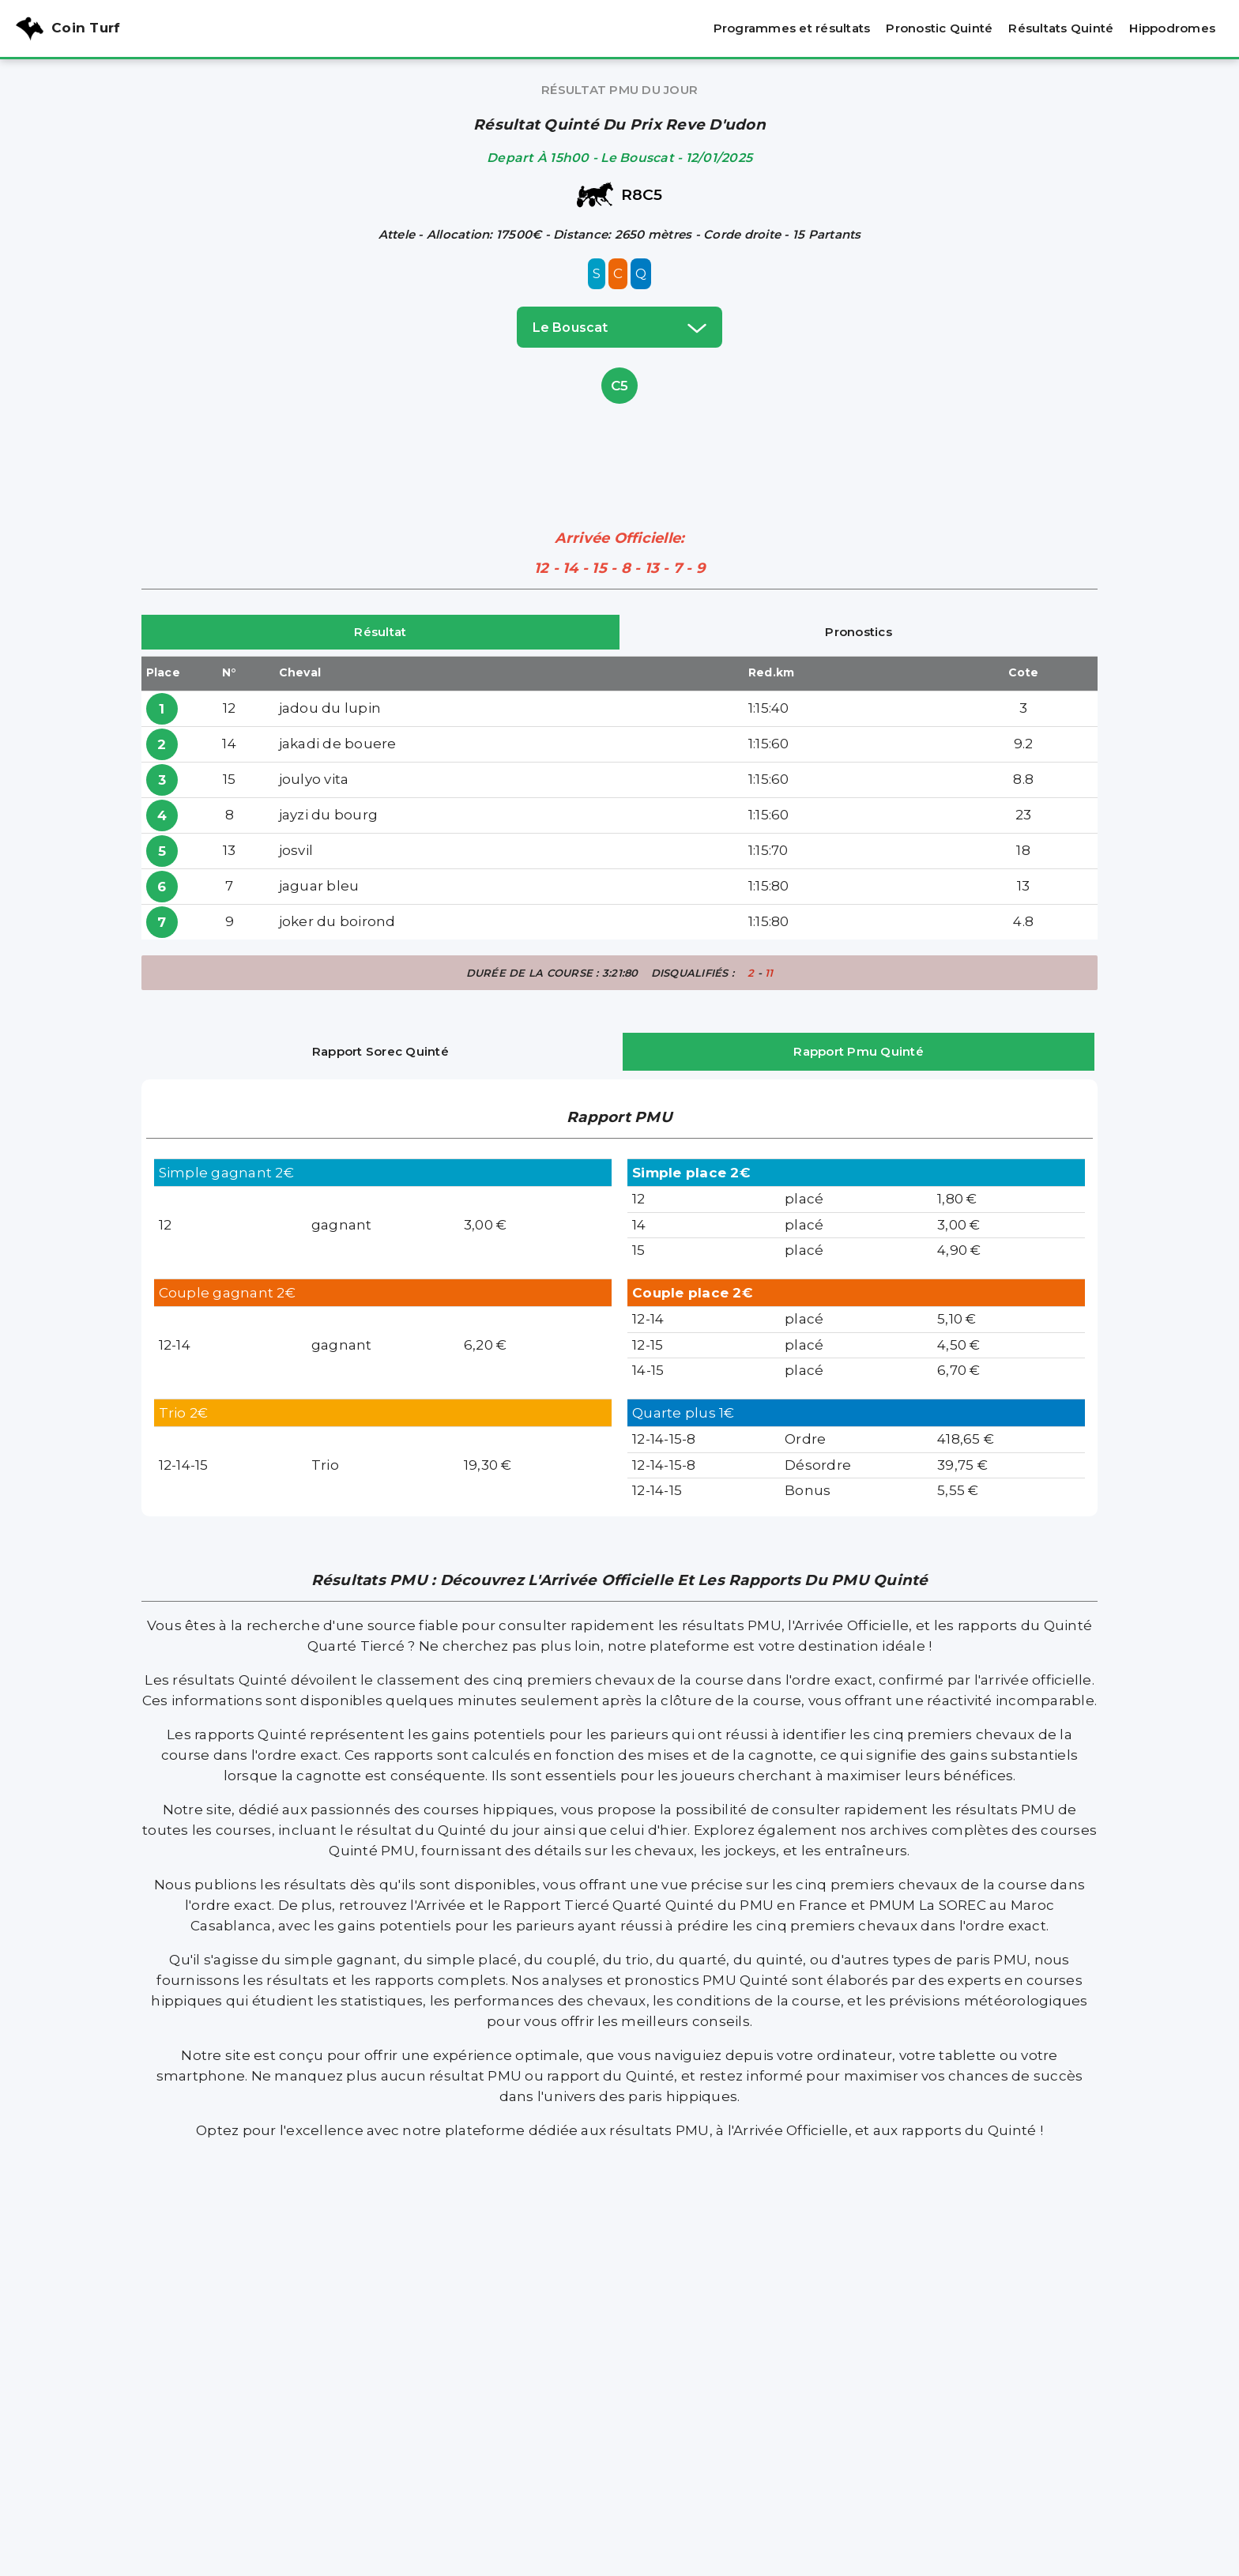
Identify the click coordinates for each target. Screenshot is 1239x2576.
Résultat (380, 631)
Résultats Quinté (1060, 28)
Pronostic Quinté (939, 28)
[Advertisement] (619, 443)
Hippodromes (1172, 28)
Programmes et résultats (792, 28)
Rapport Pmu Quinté (858, 1051)
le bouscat (619, 327)
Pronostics (858, 631)
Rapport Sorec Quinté (380, 1051)
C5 (620, 386)
